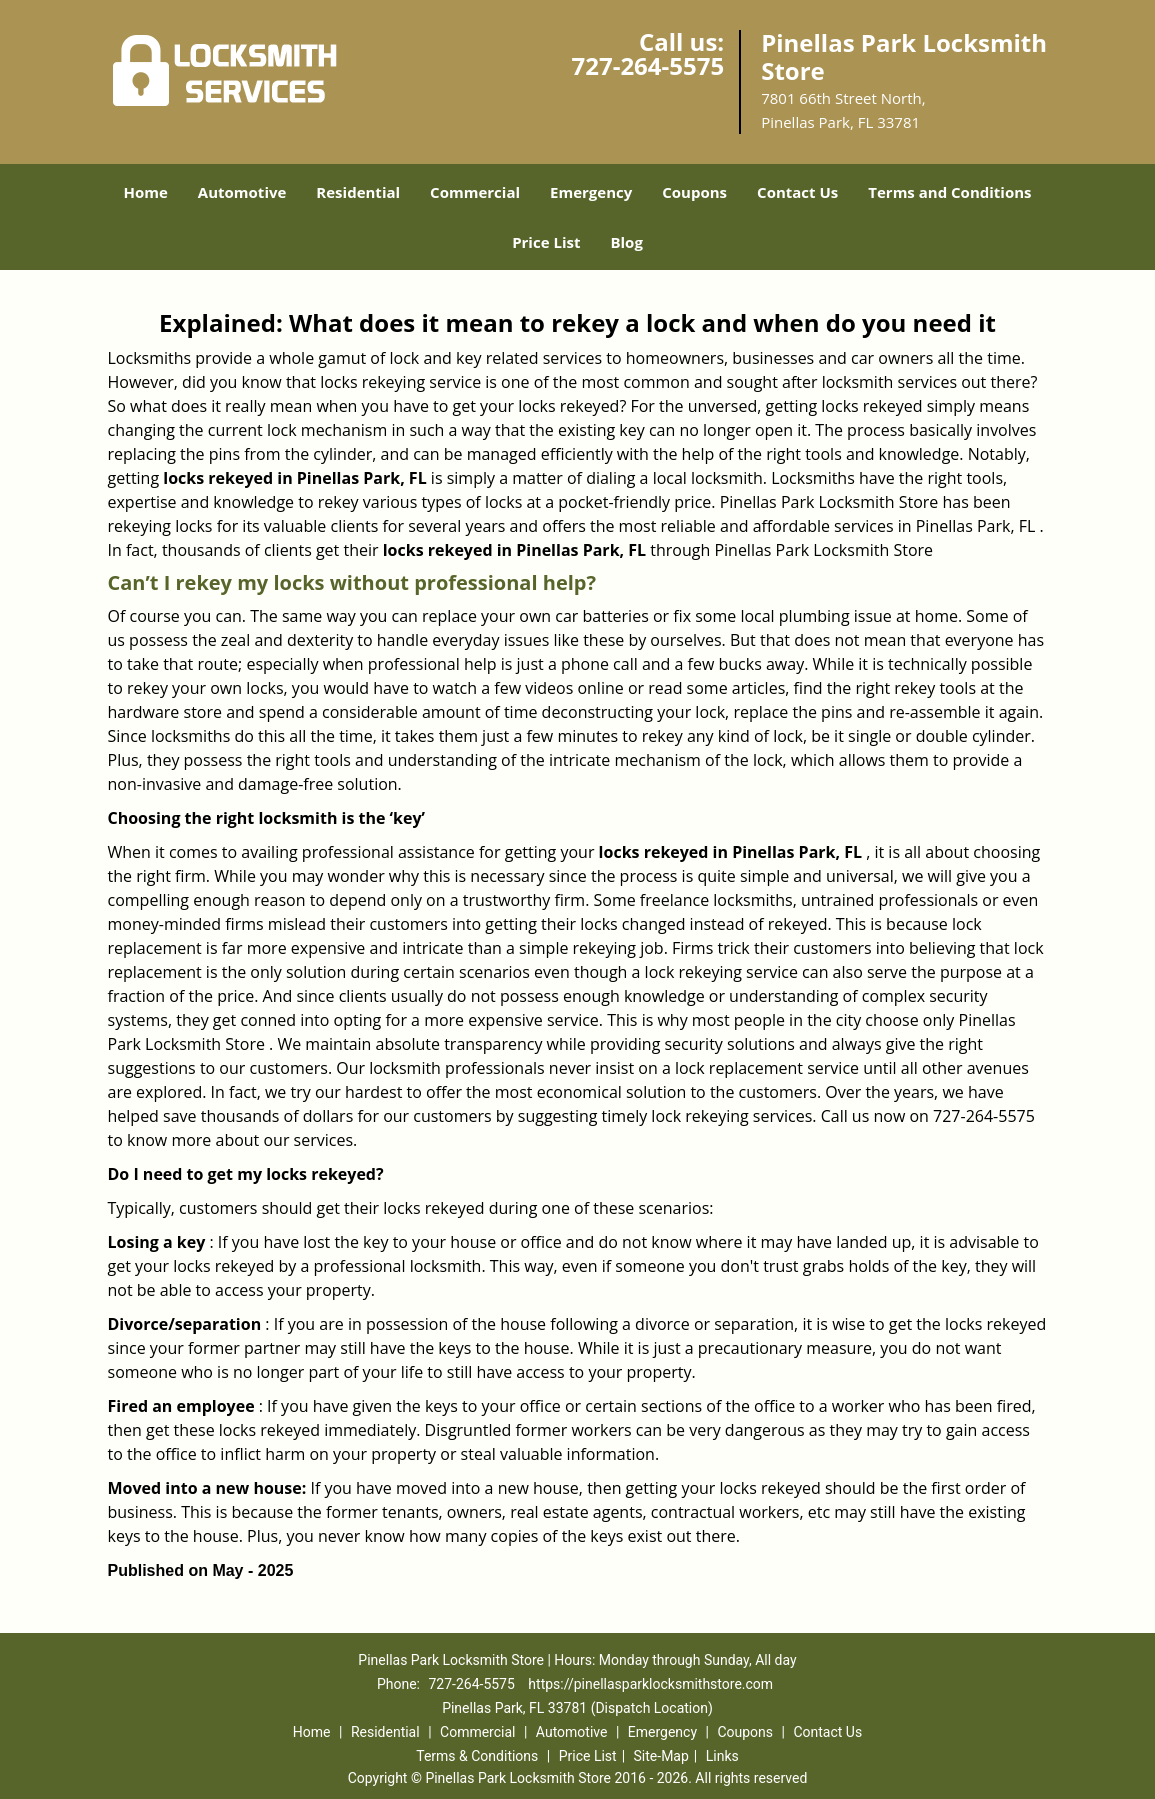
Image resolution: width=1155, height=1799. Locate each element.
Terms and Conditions (949, 192)
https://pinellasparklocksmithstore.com (650, 1684)
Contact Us (797, 192)
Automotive (242, 192)
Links (722, 1756)
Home (145, 192)
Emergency (591, 192)
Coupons (694, 192)
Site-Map (661, 1756)
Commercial (475, 192)
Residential (358, 192)
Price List (546, 242)
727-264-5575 (647, 65)
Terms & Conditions (477, 1756)
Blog (626, 242)
